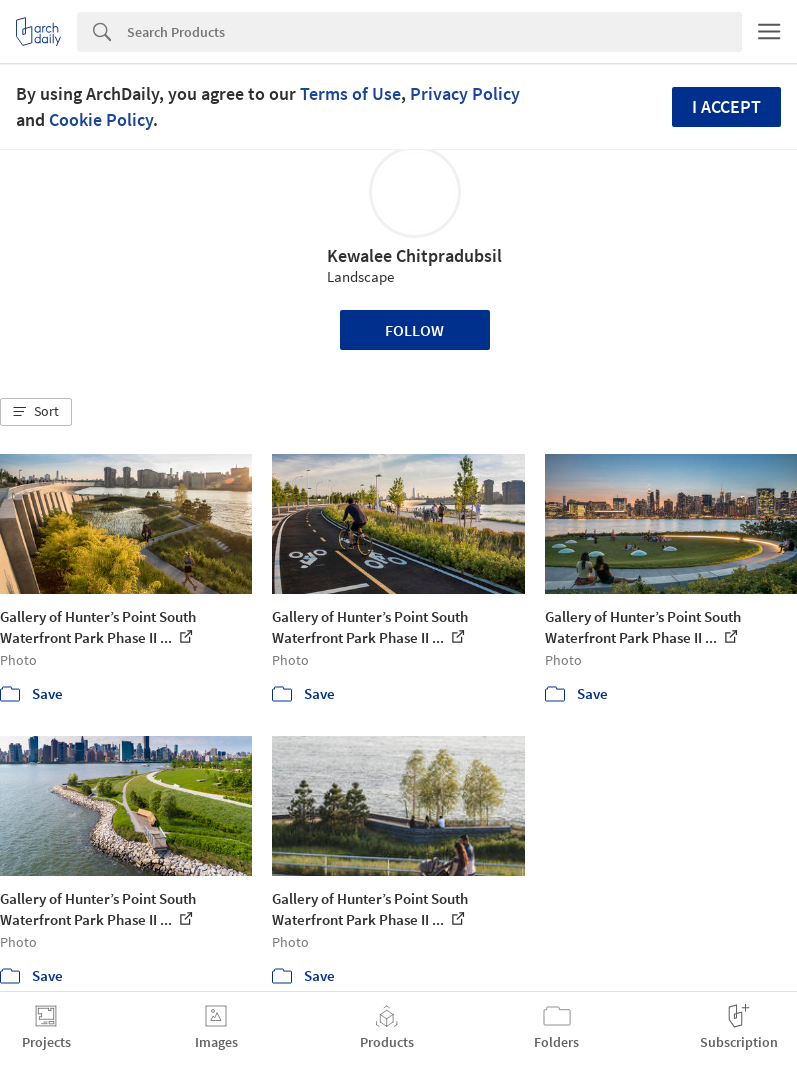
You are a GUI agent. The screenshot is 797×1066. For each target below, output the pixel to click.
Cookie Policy (101, 119)
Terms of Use (350, 93)
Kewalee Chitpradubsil (414, 255)
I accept (726, 106)
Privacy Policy (465, 93)
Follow (414, 330)
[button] (36, 412)
